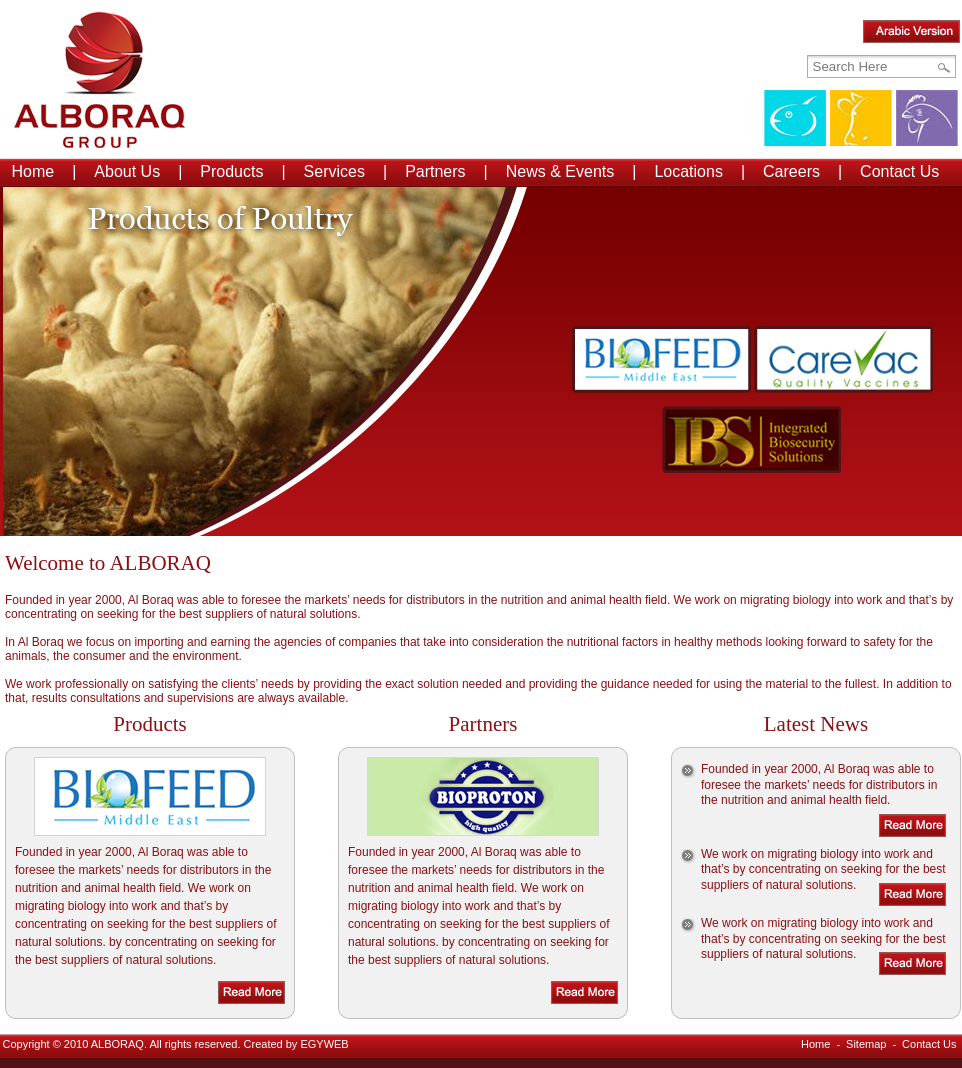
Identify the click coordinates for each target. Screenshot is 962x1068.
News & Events (560, 171)
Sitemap (866, 1044)
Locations (688, 171)
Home (33, 171)
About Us (127, 171)
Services (334, 171)
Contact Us (899, 171)
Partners (435, 171)
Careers (791, 171)
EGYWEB (324, 1044)
